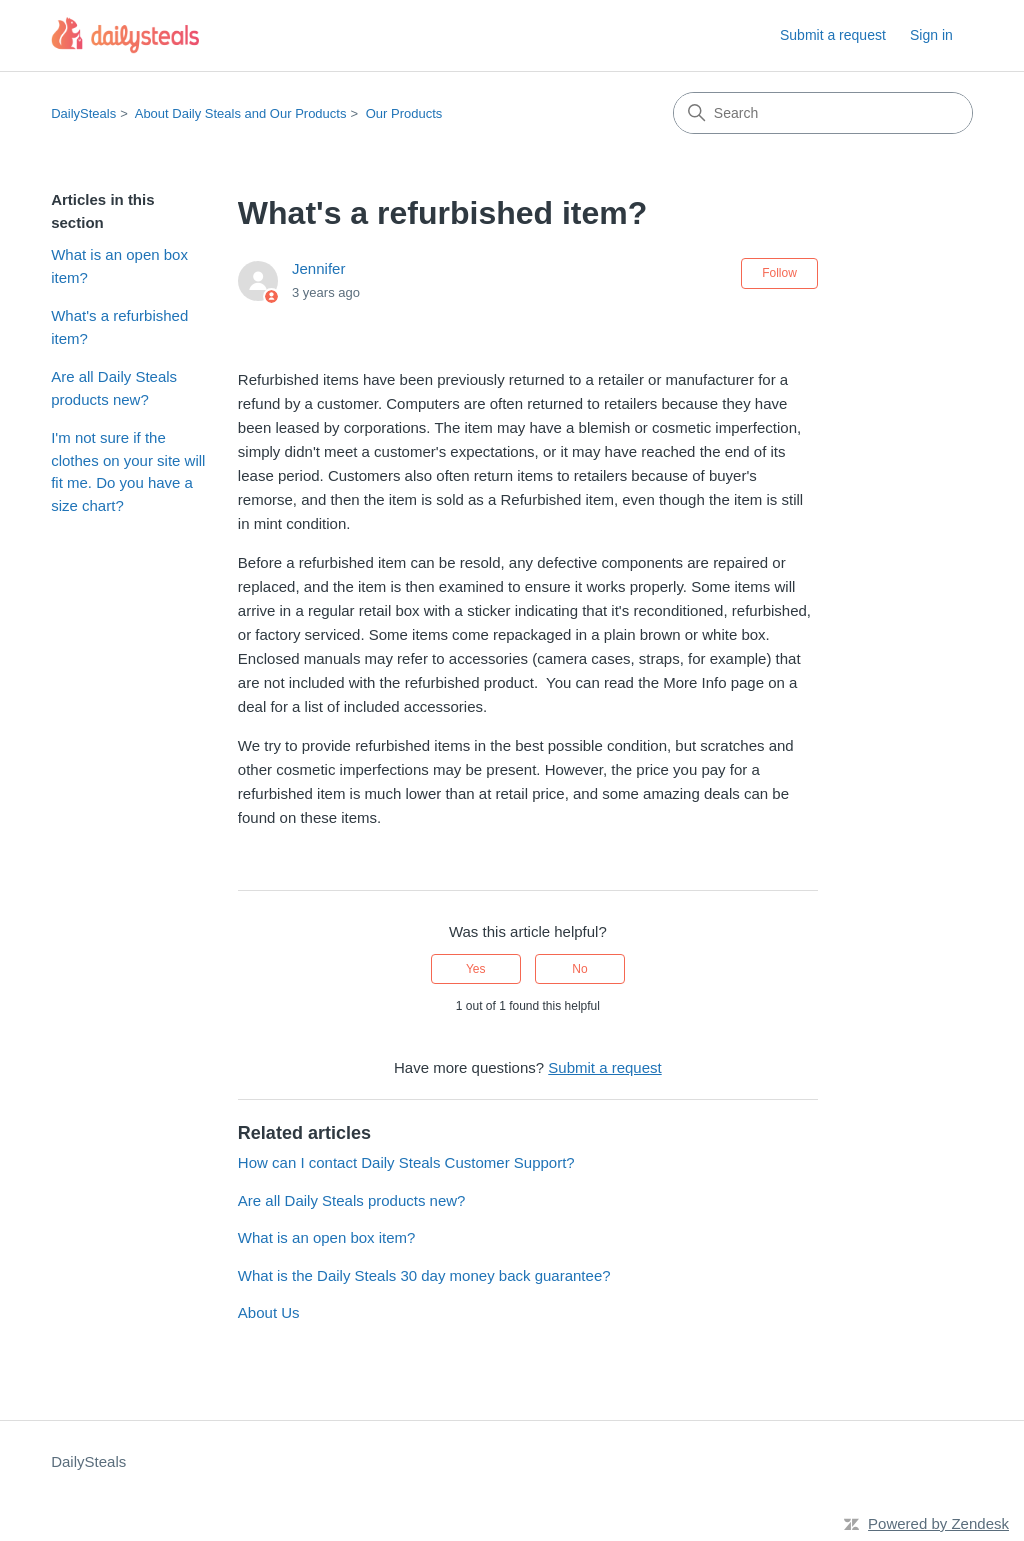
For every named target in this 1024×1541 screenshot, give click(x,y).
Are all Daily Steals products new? (114, 388)
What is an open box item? (119, 266)
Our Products (404, 113)
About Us (269, 1312)
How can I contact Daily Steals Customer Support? (406, 1162)
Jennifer (318, 268)
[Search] (823, 113)
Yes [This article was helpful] (476, 969)
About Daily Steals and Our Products (241, 113)
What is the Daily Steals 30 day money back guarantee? (424, 1275)
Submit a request (833, 35)
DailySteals (83, 113)
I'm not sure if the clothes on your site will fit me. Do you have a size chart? (128, 471)
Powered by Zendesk (938, 1523)
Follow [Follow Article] (779, 273)
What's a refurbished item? (119, 327)
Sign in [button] (931, 35)
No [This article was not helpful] (579, 969)
